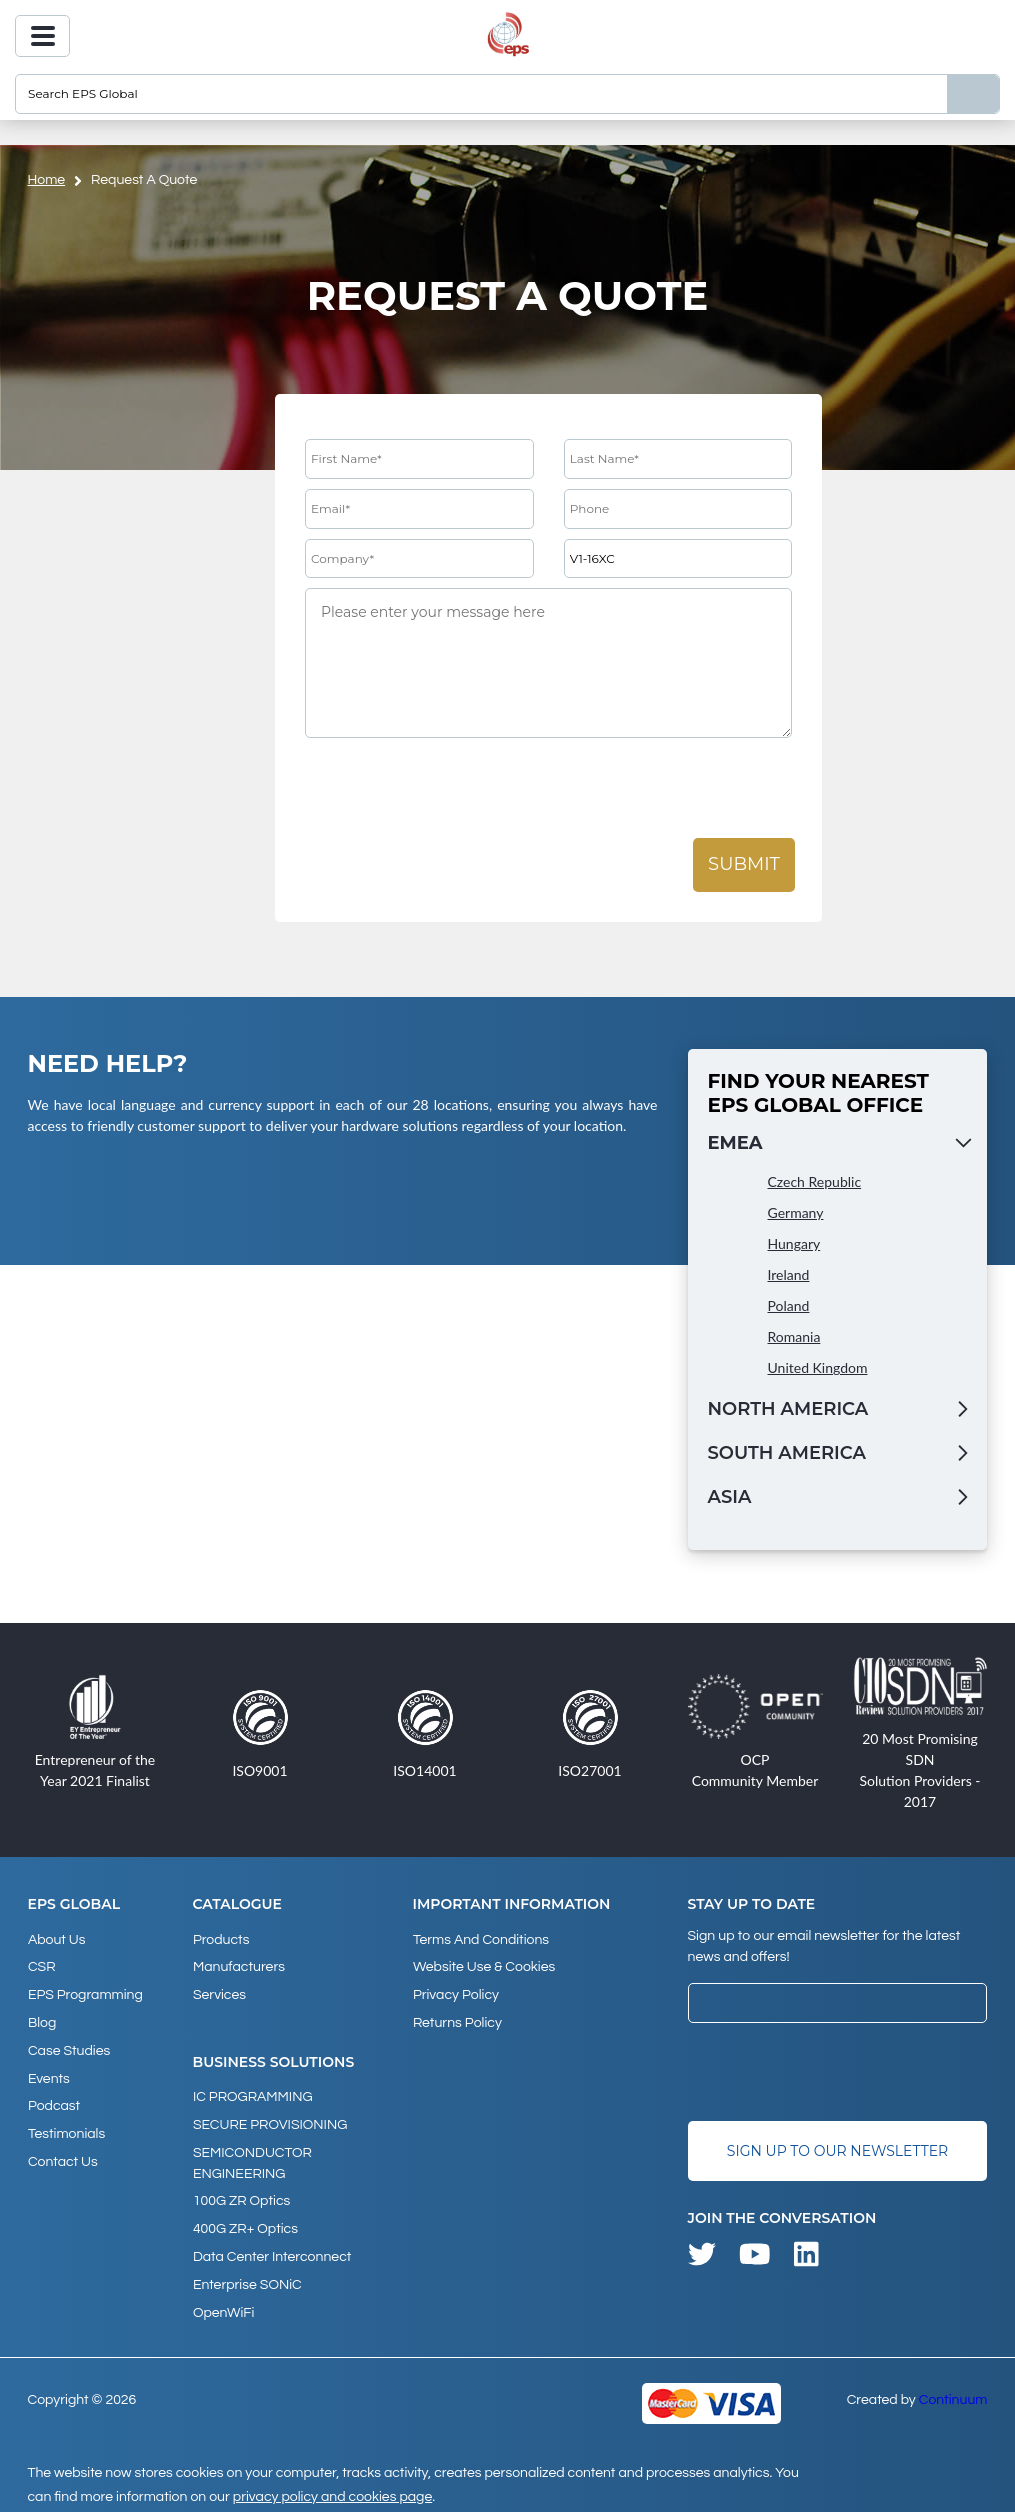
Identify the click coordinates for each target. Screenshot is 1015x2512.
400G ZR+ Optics (245, 2223)
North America (788, 1409)
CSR (42, 1966)
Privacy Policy (455, 1993)
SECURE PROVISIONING (270, 2121)
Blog (42, 2020)
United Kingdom (818, 1367)
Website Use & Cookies (483, 1966)
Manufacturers (239, 1966)
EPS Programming (85, 1993)
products (221, 1939)
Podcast (54, 2101)
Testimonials (66, 2128)
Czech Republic (815, 1181)
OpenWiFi (223, 2304)
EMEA (735, 1143)
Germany (796, 1212)
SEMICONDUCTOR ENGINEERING (252, 2158)
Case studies (69, 2047)
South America (787, 1453)
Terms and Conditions (480, 1939)
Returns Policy (456, 2020)
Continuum (953, 2391)
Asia (730, 1497)
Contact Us (63, 2155)
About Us (57, 1939)
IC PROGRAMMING (253, 2094)
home (47, 180)
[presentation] (457, 789)
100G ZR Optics (241, 2196)
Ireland (789, 1274)
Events (49, 2074)
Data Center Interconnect (272, 2250)
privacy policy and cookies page (332, 2488)
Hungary (794, 1243)
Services (219, 1993)
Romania (794, 1336)
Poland (789, 1305)
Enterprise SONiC (247, 2277)
